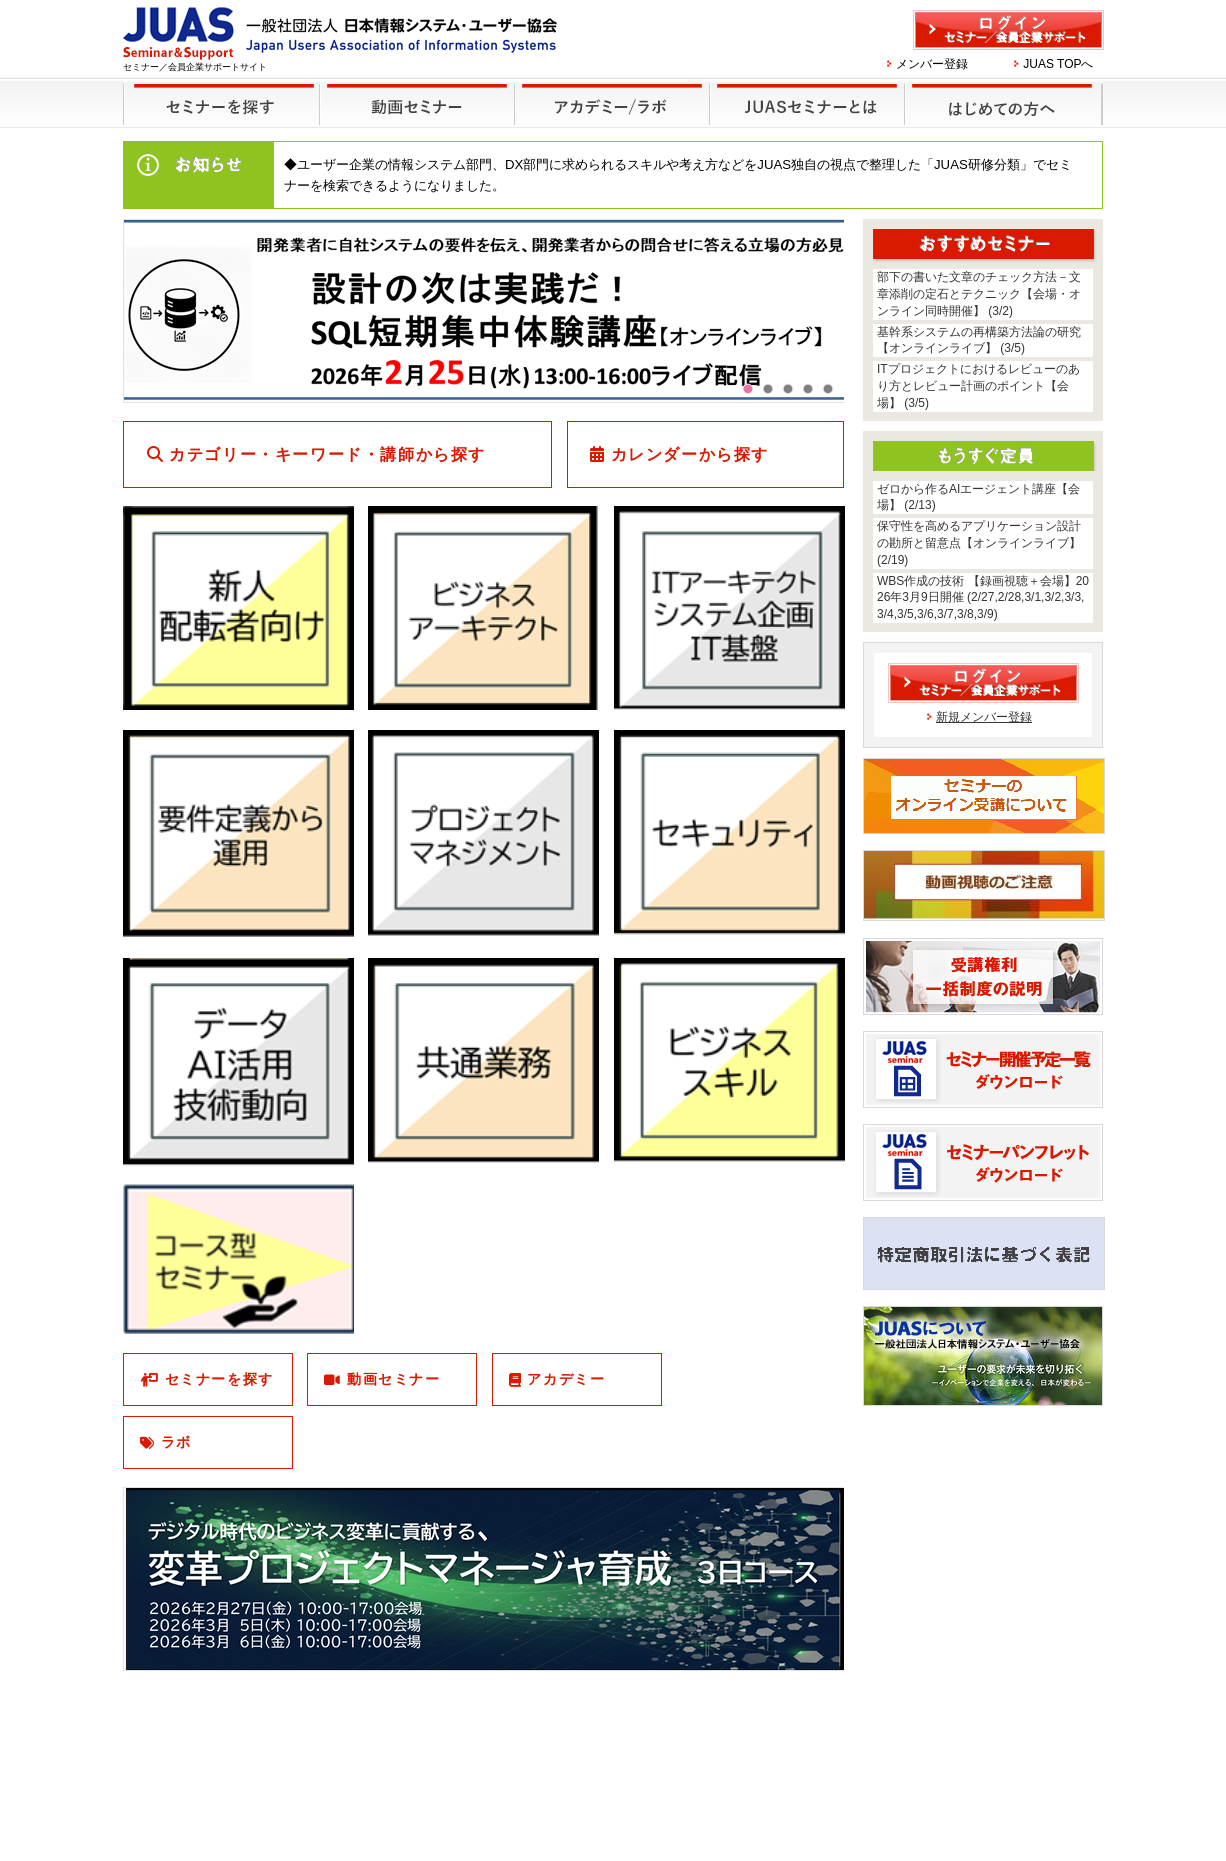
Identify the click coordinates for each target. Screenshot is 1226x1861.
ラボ (176, 1442)
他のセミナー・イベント (608, 91)
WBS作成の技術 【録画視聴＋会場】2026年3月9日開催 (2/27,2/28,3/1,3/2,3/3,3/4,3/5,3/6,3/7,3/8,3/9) (983, 598)
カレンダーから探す (690, 454)
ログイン (1008, 30)
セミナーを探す (216, 91)
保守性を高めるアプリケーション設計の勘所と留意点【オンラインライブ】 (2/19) (979, 543)
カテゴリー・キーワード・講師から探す (327, 454)
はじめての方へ (1000, 91)
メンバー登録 (932, 64)
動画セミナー (394, 1379)
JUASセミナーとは (804, 91)
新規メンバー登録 (984, 717)
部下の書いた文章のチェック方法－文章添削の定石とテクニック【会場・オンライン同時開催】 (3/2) (979, 294)
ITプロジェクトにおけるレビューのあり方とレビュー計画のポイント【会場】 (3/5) (978, 386)
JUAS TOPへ (1058, 64)
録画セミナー (417, 103)
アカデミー (566, 1379)
